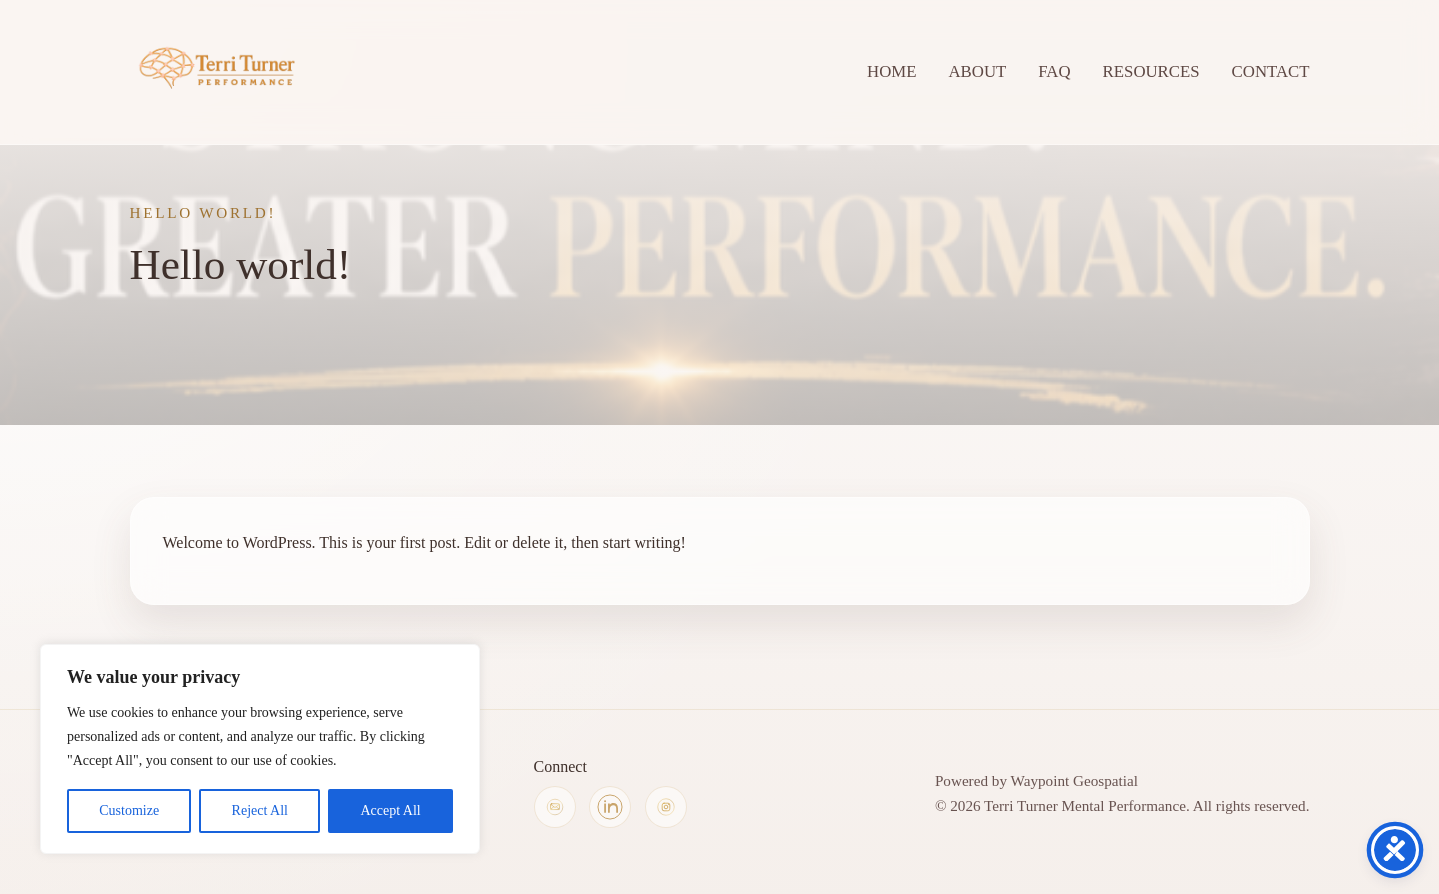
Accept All (390, 810)
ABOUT (977, 71)
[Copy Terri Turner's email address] (555, 807)
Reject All (260, 810)
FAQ (1054, 71)
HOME (891, 71)
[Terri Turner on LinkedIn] (610, 807)
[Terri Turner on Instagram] (666, 807)
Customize (129, 810)
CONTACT (1271, 71)
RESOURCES (1151, 71)
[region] (260, 749)
